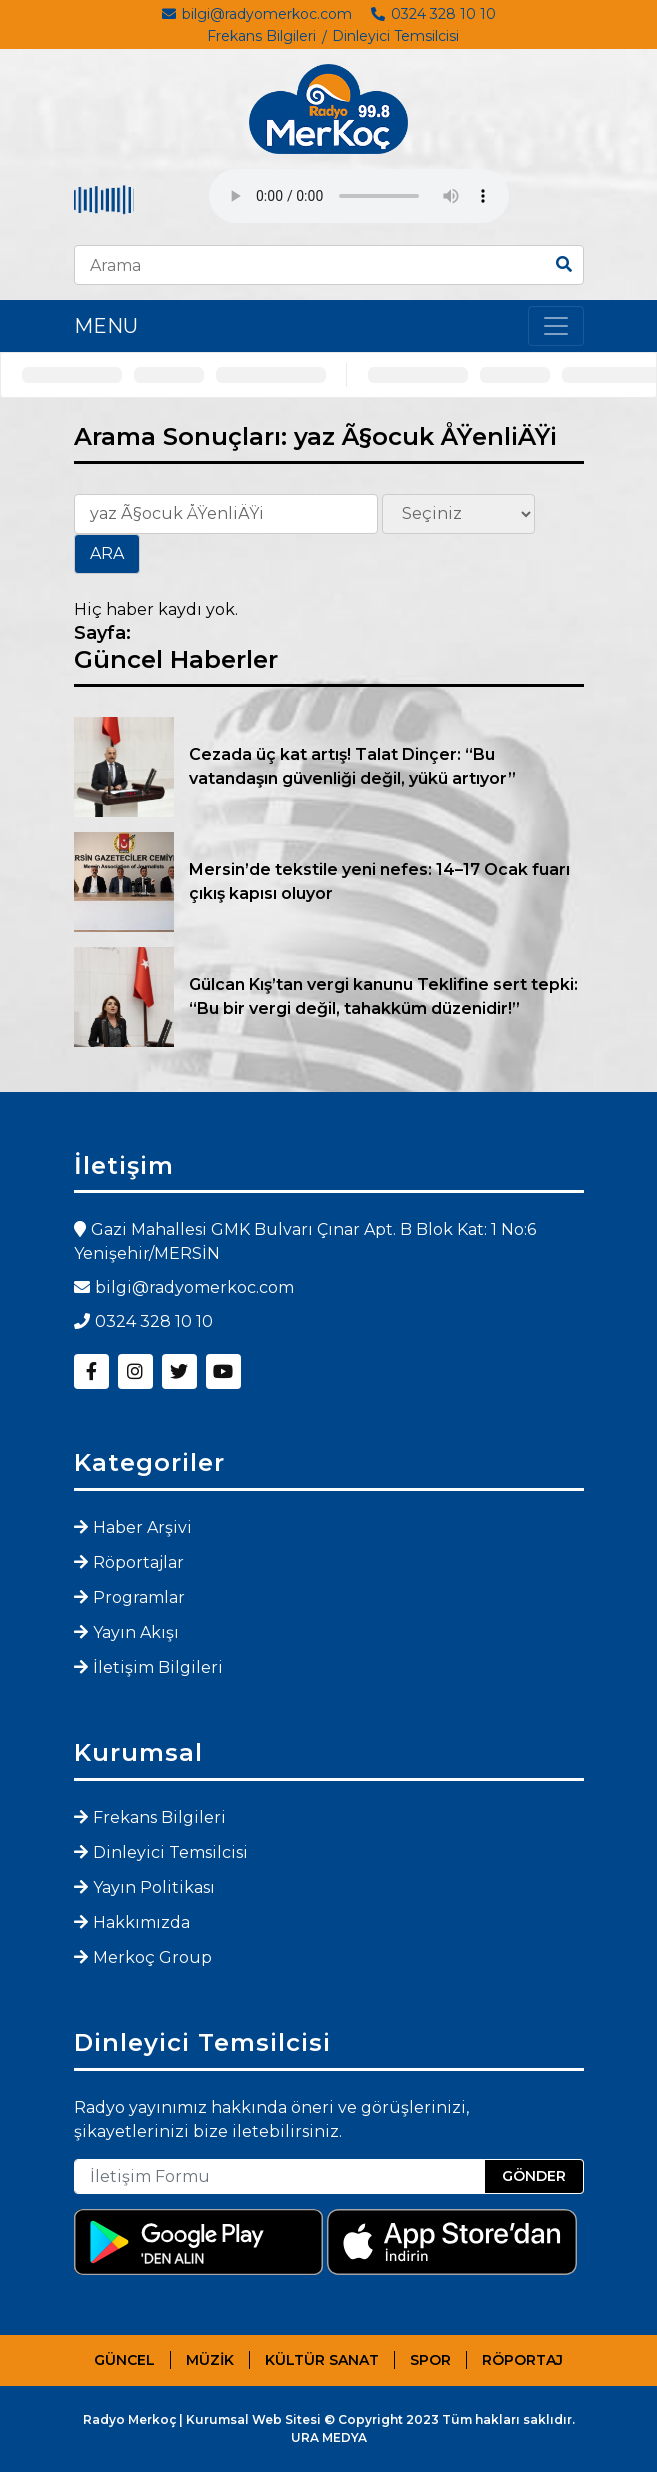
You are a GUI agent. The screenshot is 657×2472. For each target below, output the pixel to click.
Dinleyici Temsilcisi (395, 36)
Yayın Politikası (154, 1887)
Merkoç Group (152, 1957)
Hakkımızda (141, 1922)
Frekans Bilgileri (261, 36)
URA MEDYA (329, 2437)
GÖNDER (534, 2176)
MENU (106, 326)
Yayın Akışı (136, 1632)
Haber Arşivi (142, 1527)
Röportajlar (138, 1562)
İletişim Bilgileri (158, 1667)
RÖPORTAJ (522, 2360)
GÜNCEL (124, 2360)
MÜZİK (210, 2360)
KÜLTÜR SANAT (322, 2360)
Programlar (139, 1597)
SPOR (430, 2360)
